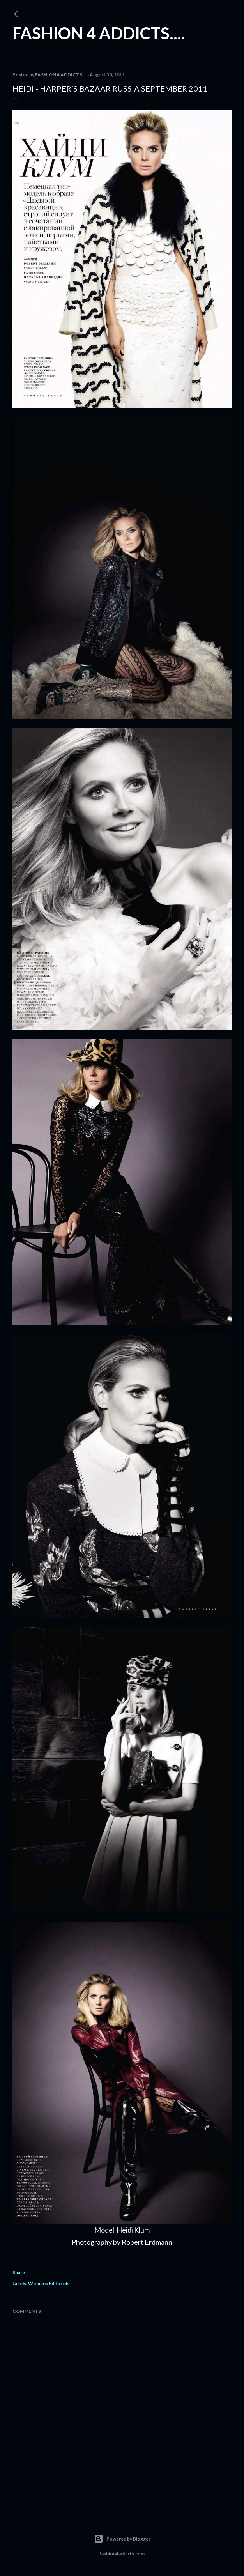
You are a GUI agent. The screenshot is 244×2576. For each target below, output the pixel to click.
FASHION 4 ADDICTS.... (98, 33)
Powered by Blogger (122, 2539)
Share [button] (18, 2272)
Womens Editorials (48, 2283)
